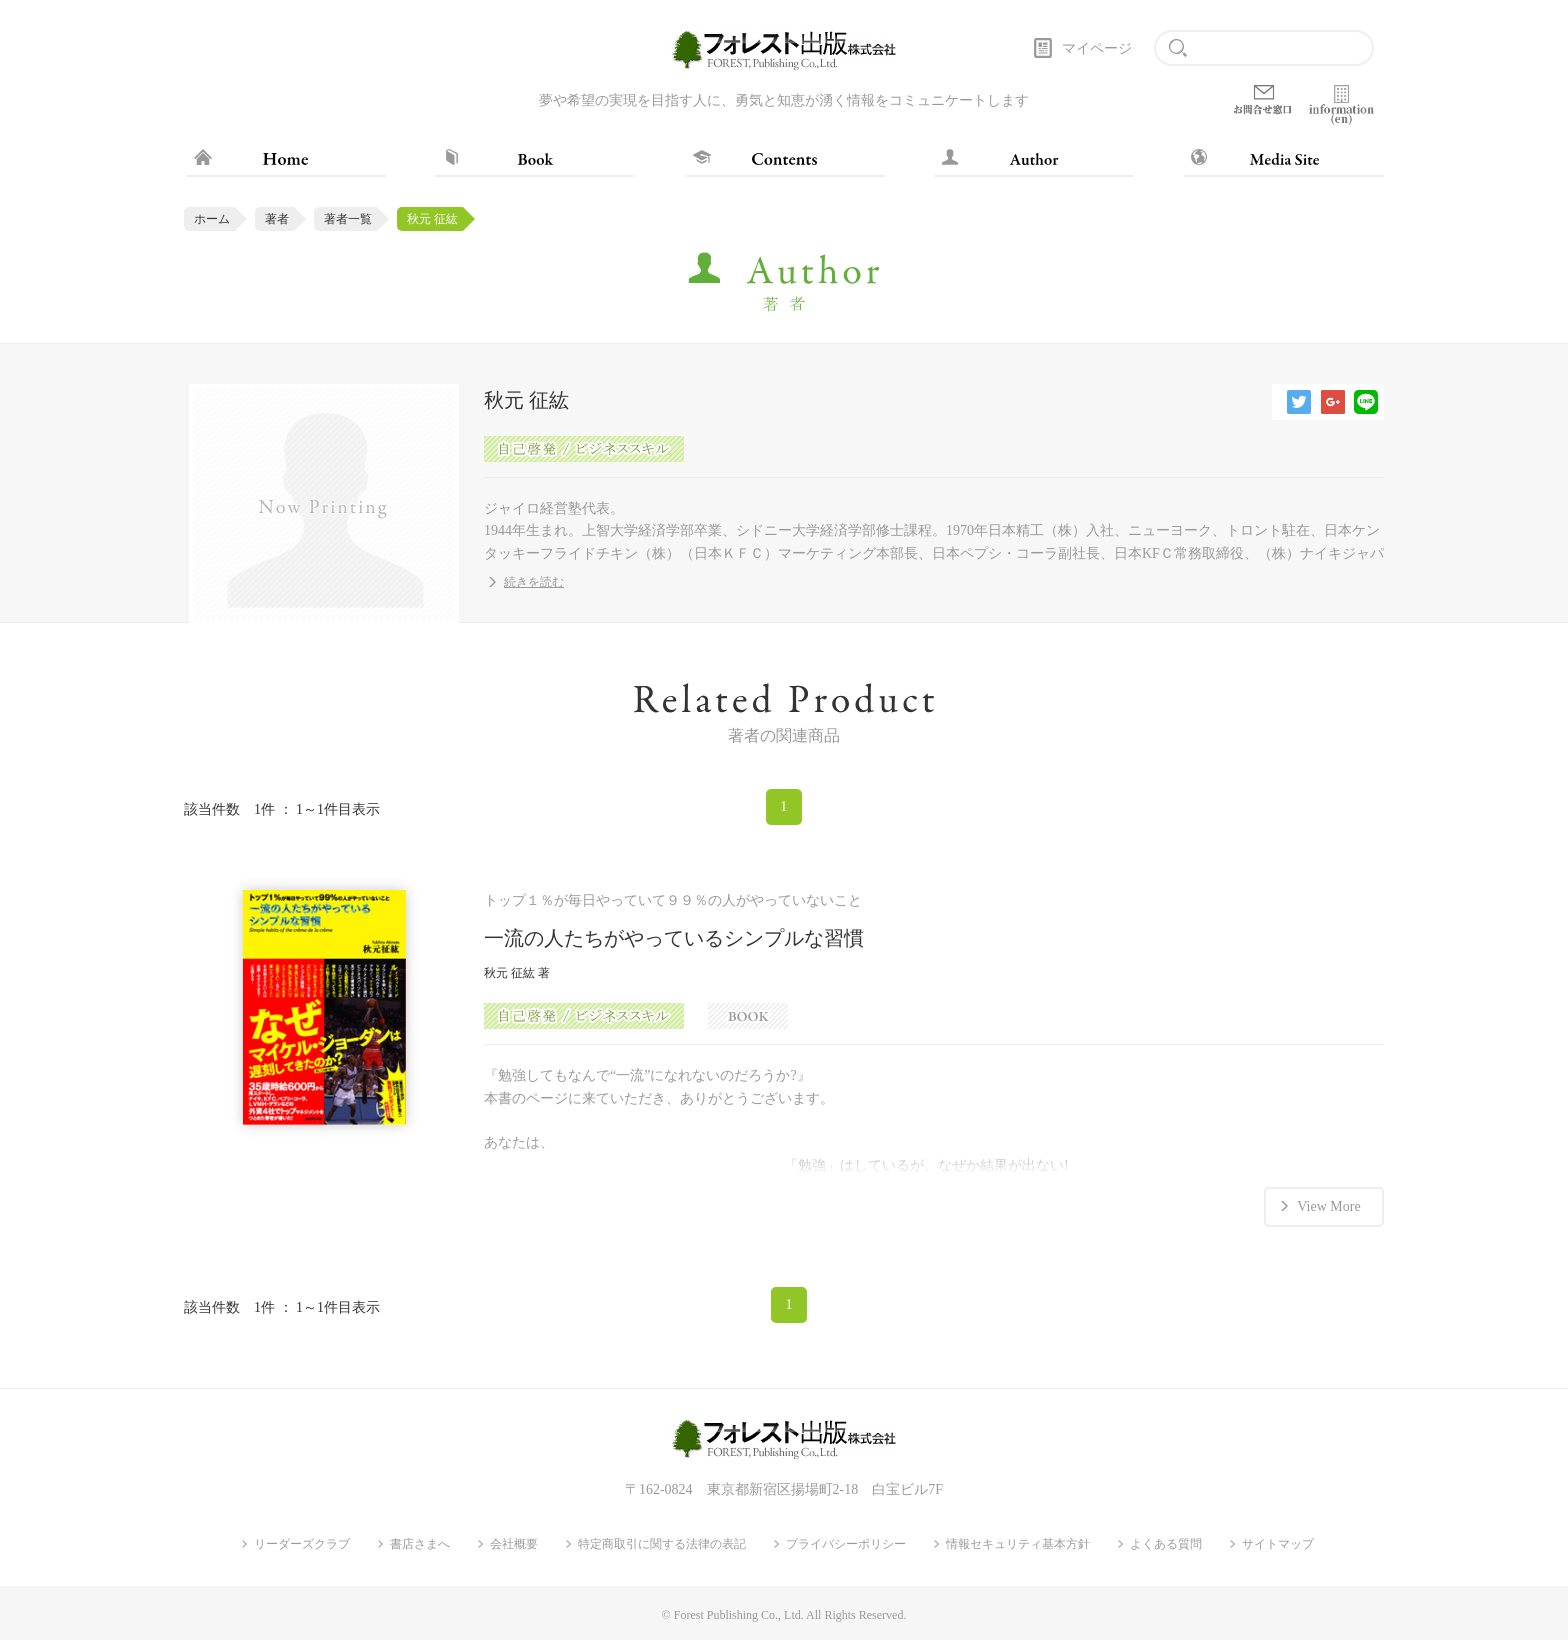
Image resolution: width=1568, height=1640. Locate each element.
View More (1328, 1206)
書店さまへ (420, 1544)
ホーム (212, 219)
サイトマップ (1278, 1544)
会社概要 (514, 1544)
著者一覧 (348, 219)
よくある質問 (1166, 1544)
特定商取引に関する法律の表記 (662, 1544)
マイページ (1097, 48)
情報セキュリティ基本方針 (1018, 1544)
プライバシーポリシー (846, 1544)
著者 (277, 219)
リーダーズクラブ (302, 1544)
